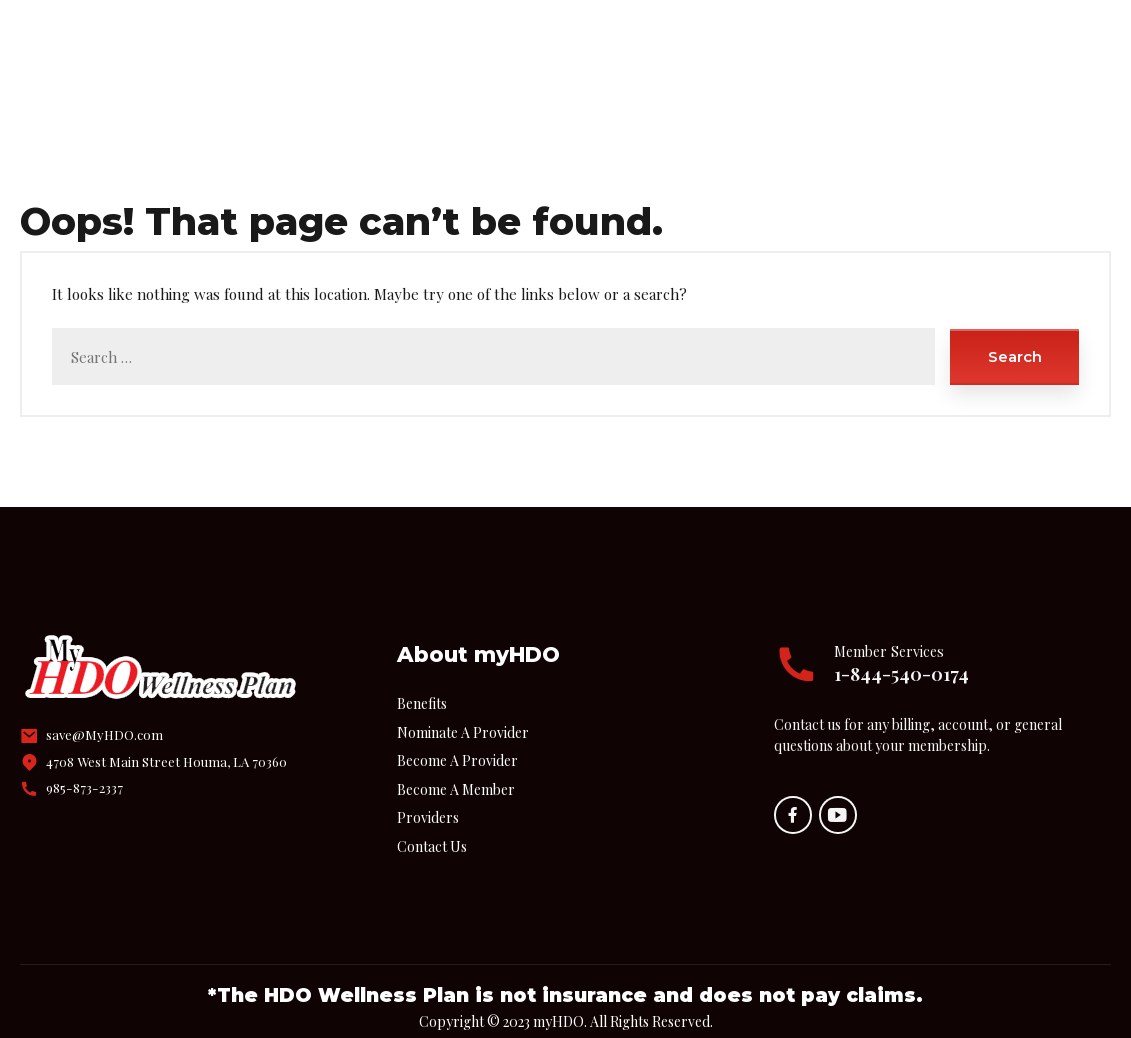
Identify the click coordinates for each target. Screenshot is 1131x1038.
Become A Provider (457, 736)
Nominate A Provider (463, 708)
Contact (783, 42)
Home (312, 42)
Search (1015, 332)
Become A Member (456, 765)
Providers (529, 42)
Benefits (413, 42)
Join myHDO (659, 42)
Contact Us (432, 822)
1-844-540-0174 (901, 649)
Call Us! (1027, 32)
